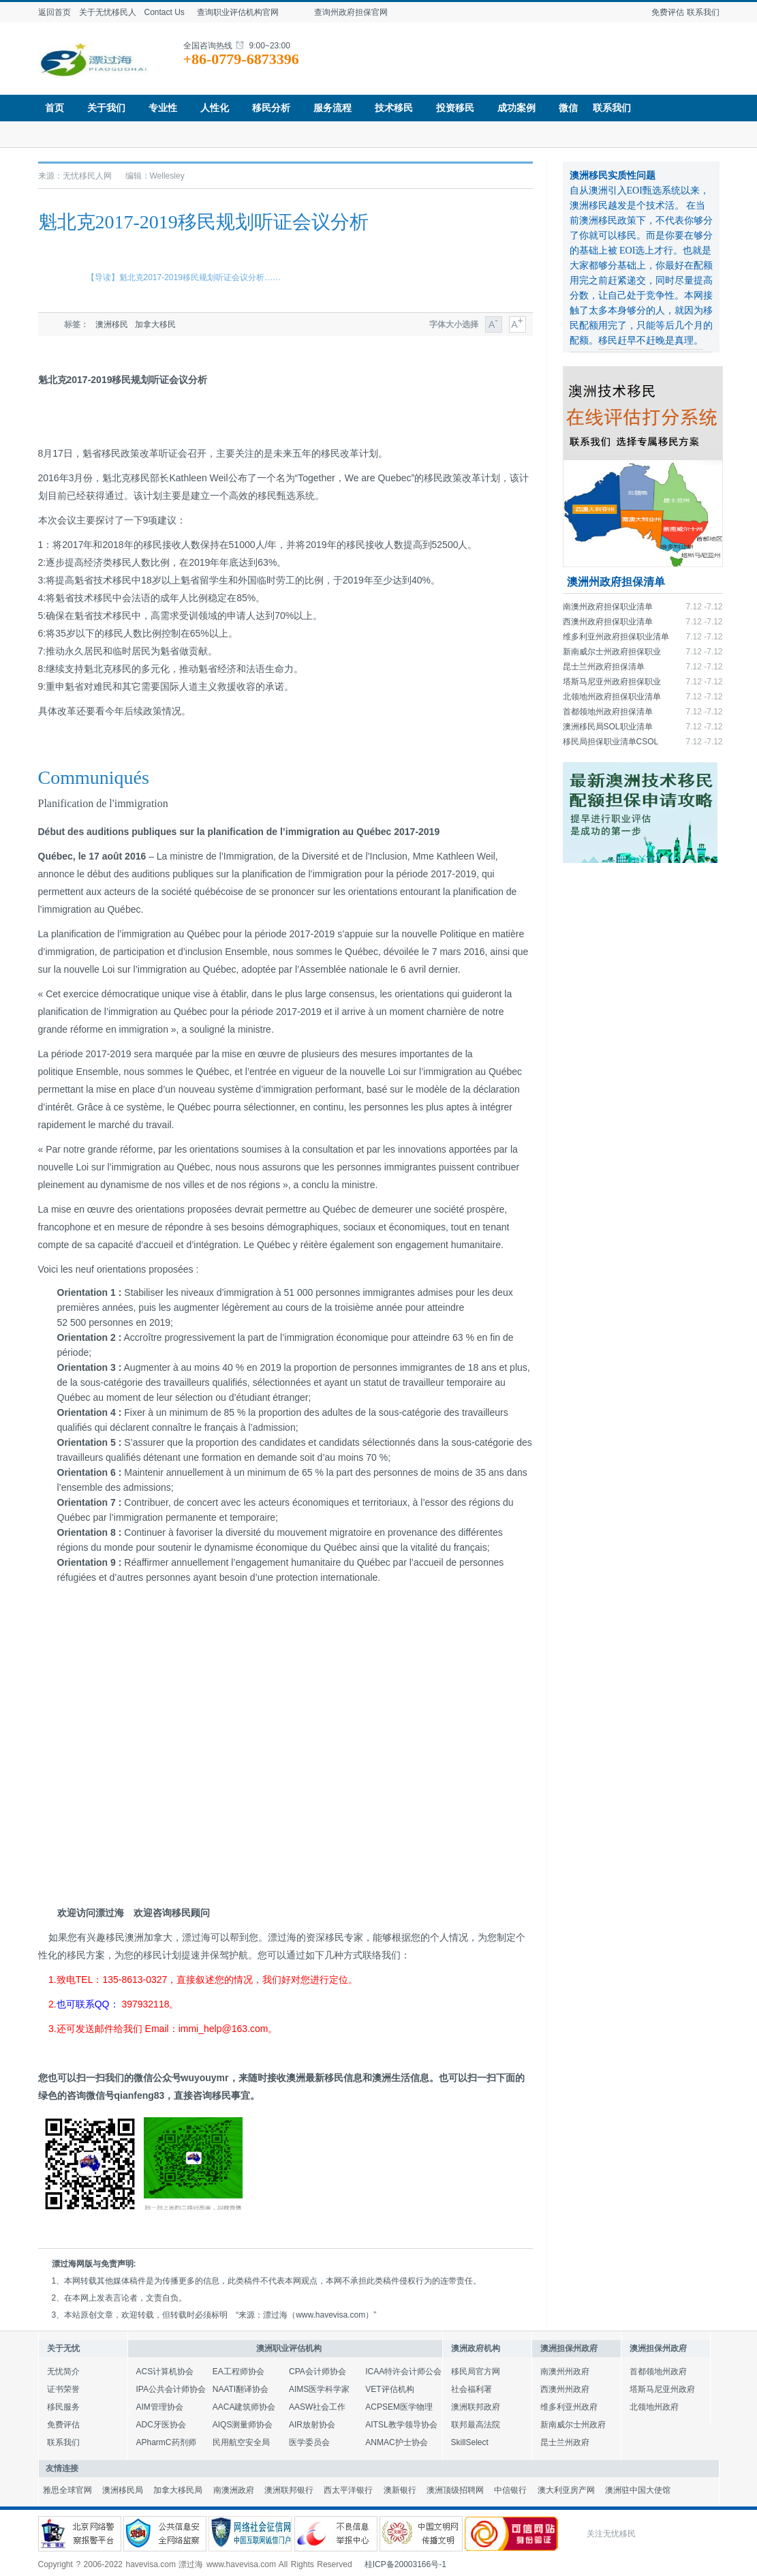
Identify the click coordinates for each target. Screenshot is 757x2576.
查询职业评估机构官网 (248, 12)
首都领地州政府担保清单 (608, 711)
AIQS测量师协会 (243, 2424)
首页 (59, 107)
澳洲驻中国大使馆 (637, 2490)
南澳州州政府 (564, 2371)
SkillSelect (470, 2442)
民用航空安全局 (241, 2442)
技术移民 (398, 107)
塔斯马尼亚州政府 (662, 2389)
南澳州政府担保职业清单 (608, 606)
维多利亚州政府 (569, 2407)
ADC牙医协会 (161, 2424)
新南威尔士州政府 (573, 2424)
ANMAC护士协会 (396, 2442)
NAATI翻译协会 (240, 2389)
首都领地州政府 (658, 2371)
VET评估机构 (389, 2389)
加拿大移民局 (177, 2490)
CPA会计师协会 (317, 2371)
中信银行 (510, 2490)
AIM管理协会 (159, 2407)
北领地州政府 (654, 2407)
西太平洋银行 (348, 2490)
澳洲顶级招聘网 (455, 2490)
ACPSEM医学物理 (399, 2407)
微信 (568, 107)
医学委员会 (309, 2442)
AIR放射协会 (312, 2424)
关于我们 (110, 107)
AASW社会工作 (317, 2407)
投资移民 (459, 107)
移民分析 (275, 107)
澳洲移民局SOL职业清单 (608, 726)
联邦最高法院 (475, 2424)
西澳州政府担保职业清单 (608, 621)
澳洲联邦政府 (475, 2407)
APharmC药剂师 (166, 2442)
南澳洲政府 (233, 2490)
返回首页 (54, 12)
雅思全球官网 (67, 2490)
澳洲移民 (111, 324)
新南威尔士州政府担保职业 (612, 651)
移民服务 (63, 2407)
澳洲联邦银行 (288, 2490)
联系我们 (703, 12)
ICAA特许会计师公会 (403, 2371)
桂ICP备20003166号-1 (405, 2564)
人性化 (219, 107)
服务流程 (336, 107)
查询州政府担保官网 (365, 12)
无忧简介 (63, 2371)
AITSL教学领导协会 (401, 2424)
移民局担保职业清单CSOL (611, 741)
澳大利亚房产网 (566, 2490)
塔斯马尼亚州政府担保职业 (612, 681)
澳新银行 (400, 2490)
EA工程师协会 (238, 2371)
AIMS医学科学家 (319, 2389)
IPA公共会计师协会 (171, 2389)
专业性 (167, 107)
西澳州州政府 (564, 2389)
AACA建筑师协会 (244, 2407)
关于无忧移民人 (107, 12)
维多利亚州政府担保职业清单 (616, 636)
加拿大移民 (155, 324)
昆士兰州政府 (564, 2442)
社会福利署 (471, 2389)
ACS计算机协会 (165, 2371)
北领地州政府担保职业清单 (612, 696)
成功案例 (520, 107)
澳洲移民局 (122, 2490)
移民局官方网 (475, 2371)
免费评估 (667, 12)
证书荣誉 (63, 2389)
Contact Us (164, 12)
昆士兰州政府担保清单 (604, 666)
